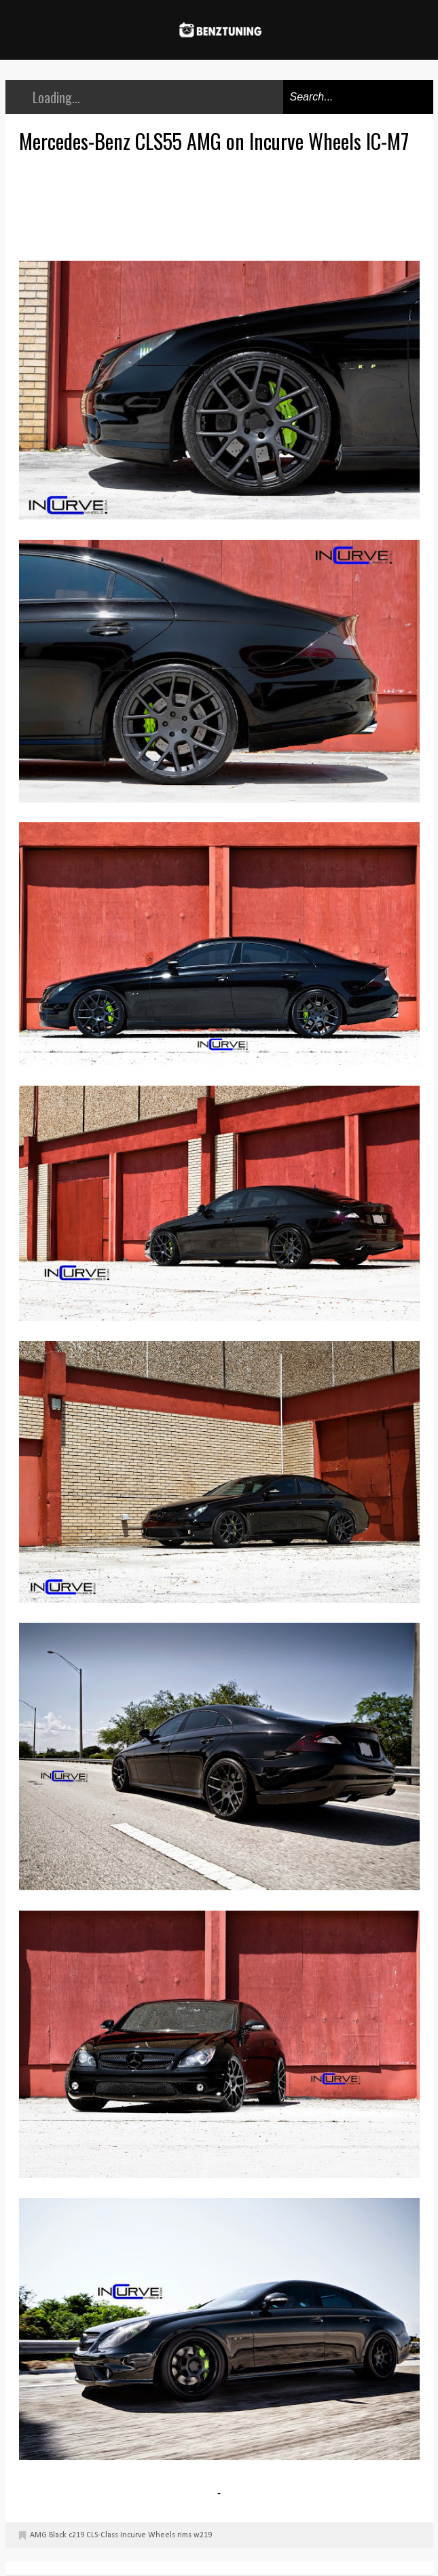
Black (58, 2535)
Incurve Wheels (147, 2535)
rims (184, 2535)
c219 (76, 2535)
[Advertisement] (222, 205)
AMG (38, 2535)
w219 (203, 2535)
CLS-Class (102, 2535)
